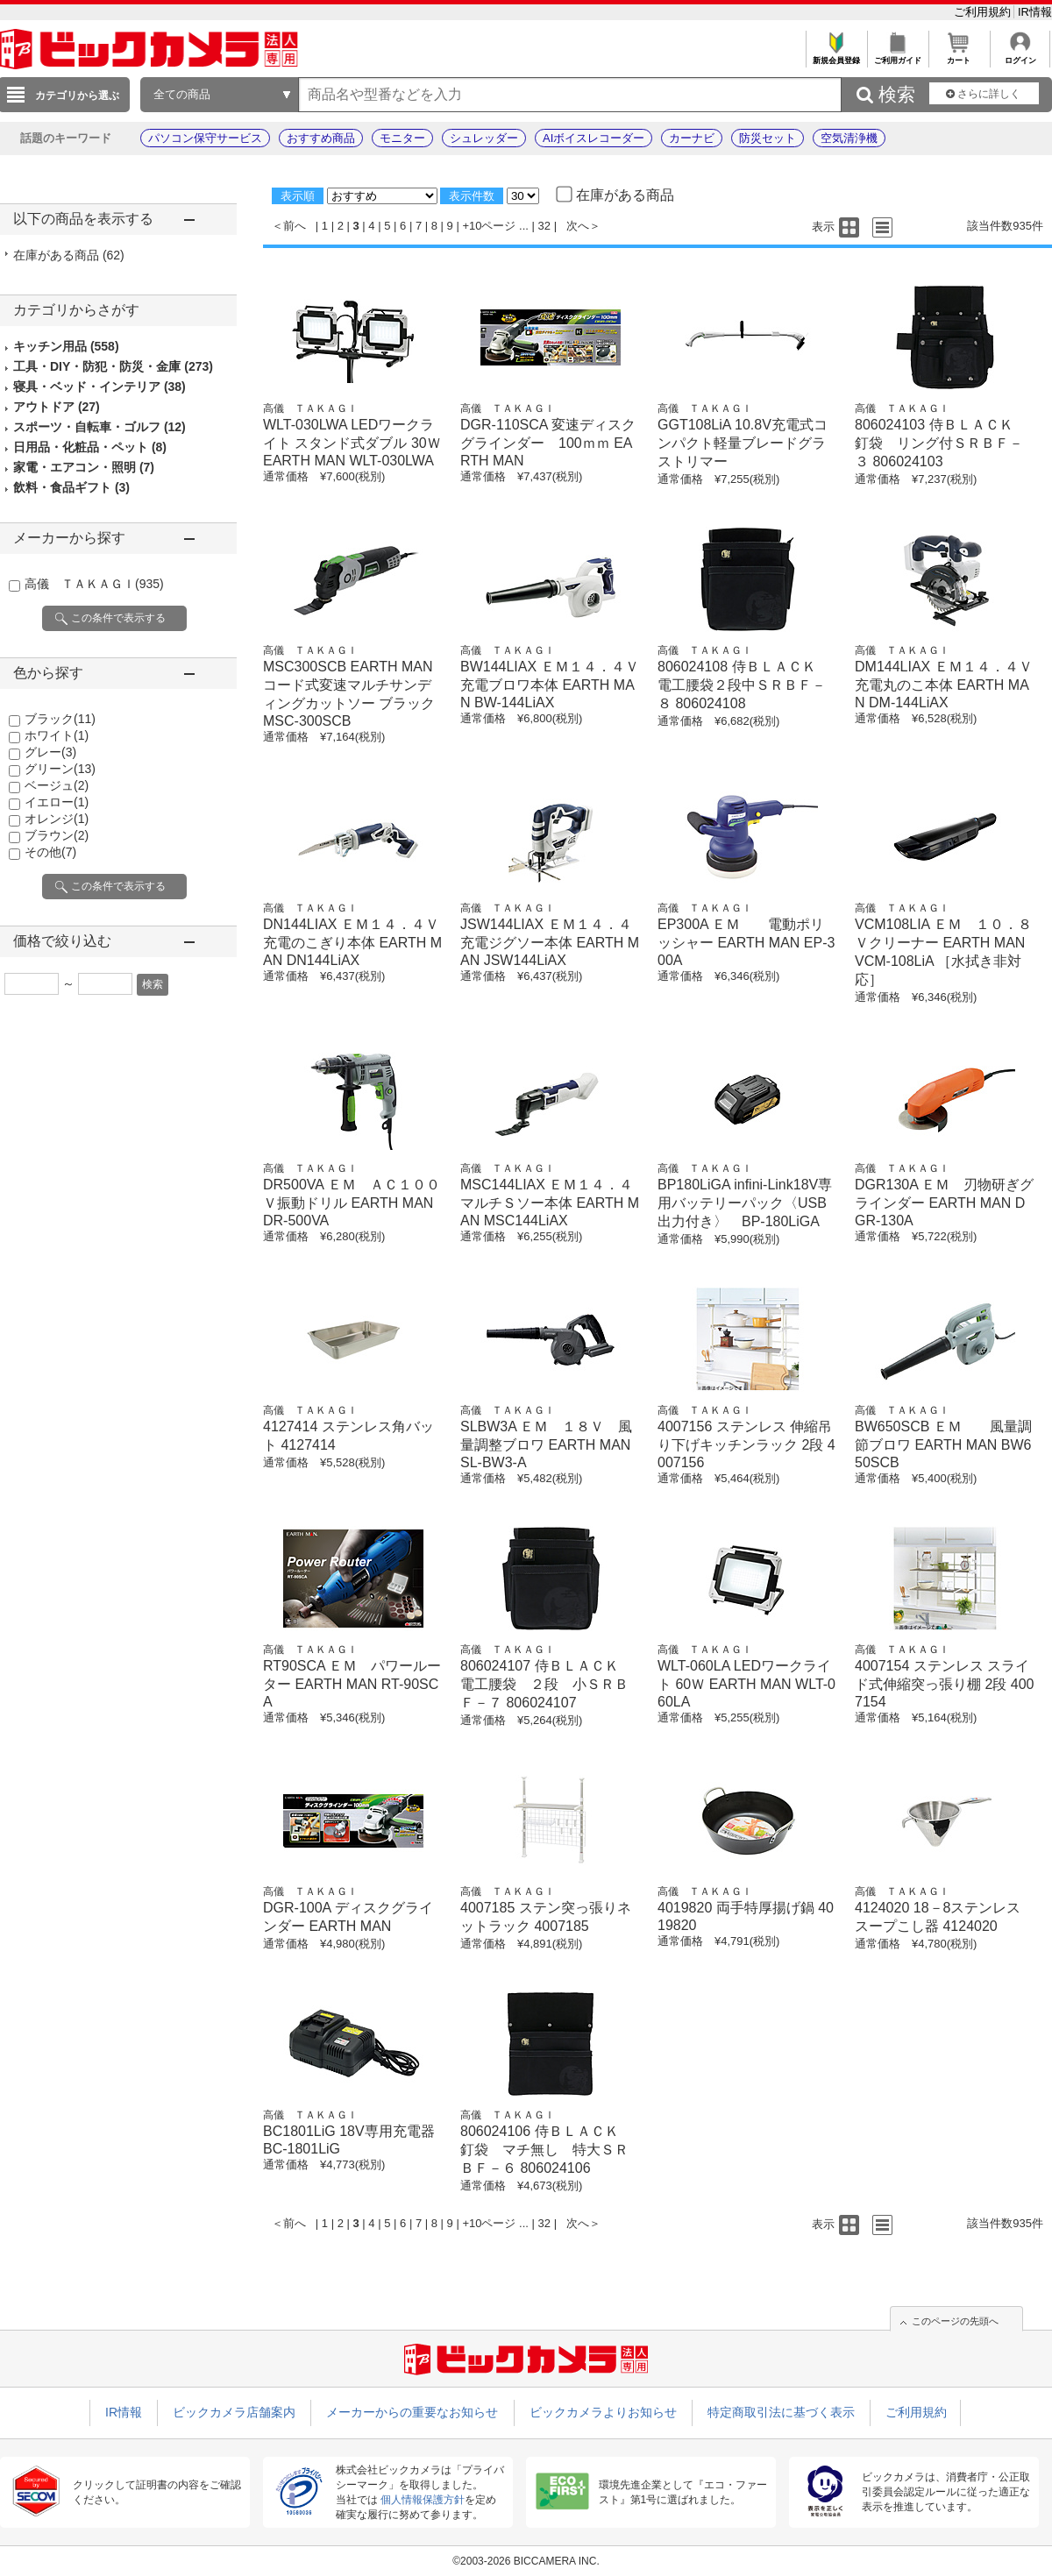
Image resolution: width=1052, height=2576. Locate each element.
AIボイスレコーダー (593, 138)
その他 (50, 852)
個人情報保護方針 (422, 2500)
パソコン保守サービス (205, 138)
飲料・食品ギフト (71, 487)
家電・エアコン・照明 (83, 467)
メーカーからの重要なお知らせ (412, 2412)
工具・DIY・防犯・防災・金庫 (113, 366)
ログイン (1020, 55)
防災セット (767, 138)
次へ (577, 225)
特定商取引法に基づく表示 (781, 2412)
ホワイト (57, 735)
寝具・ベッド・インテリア (99, 387)
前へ (294, 225)
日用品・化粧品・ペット (90, 447)
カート (958, 55)
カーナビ (691, 138)
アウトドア (56, 407)
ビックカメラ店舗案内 (234, 2412)
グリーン (60, 769)
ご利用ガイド (897, 55)
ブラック (60, 719)
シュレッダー (484, 138)
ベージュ (57, 785)
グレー (50, 752)
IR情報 (1035, 11)
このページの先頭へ (955, 2321)
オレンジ (57, 819)
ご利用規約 (984, 11)
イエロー (57, 802)
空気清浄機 (849, 138)
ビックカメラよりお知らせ (603, 2412)
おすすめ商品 (321, 138)
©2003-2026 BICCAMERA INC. (526, 2561)
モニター (402, 138)
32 (544, 225)
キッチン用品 (66, 346)
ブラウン (57, 835)
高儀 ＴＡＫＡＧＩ (94, 584)
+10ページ (488, 225)
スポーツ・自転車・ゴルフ (99, 427)
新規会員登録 (835, 55)
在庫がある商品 (68, 255)
